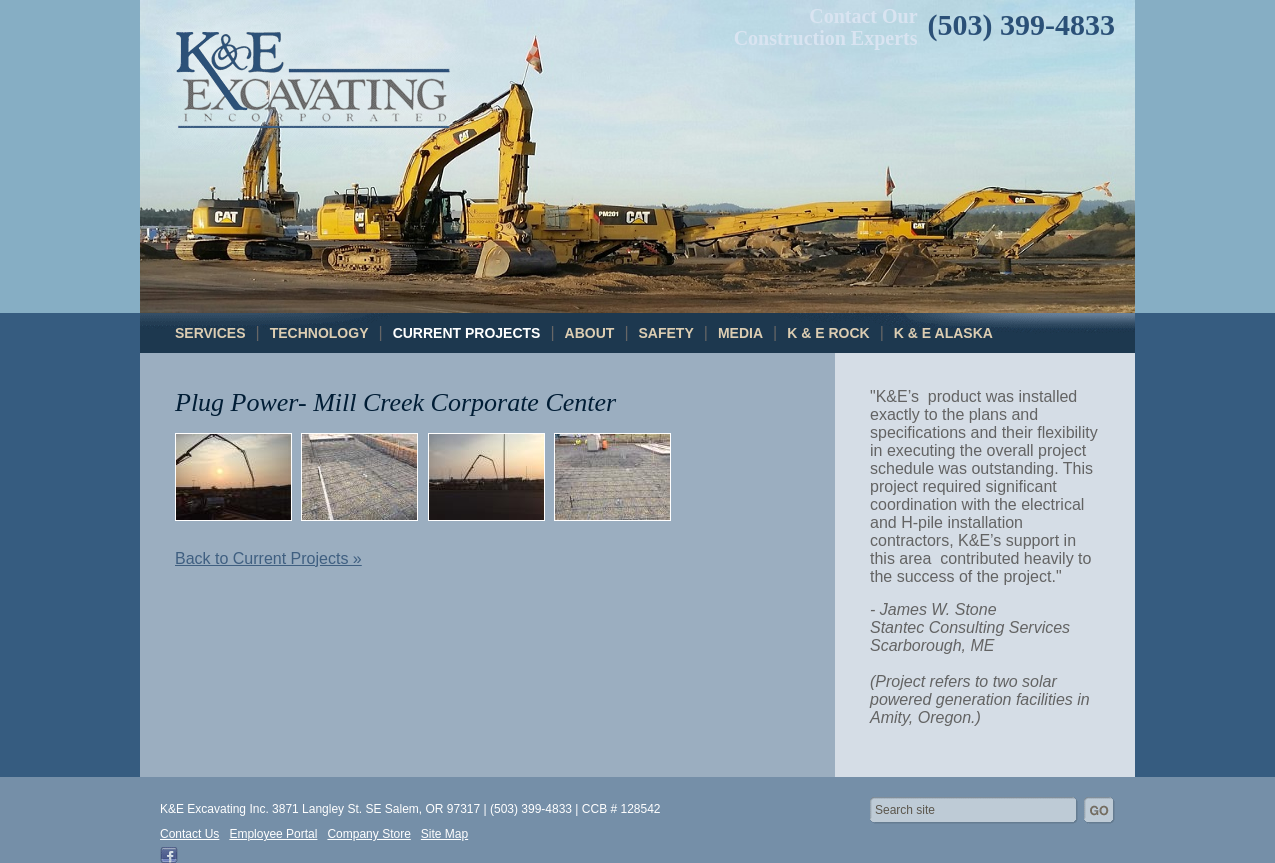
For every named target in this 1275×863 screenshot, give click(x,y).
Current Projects (467, 333)
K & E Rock (828, 333)
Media (740, 333)
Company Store (368, 834)
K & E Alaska (943, 333)
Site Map (444, 834)
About (590, 333)
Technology (319, 333)
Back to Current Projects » (268, 558)
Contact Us (189, 834)
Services (210, 333)
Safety (666, 333)
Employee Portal (273, 834)
